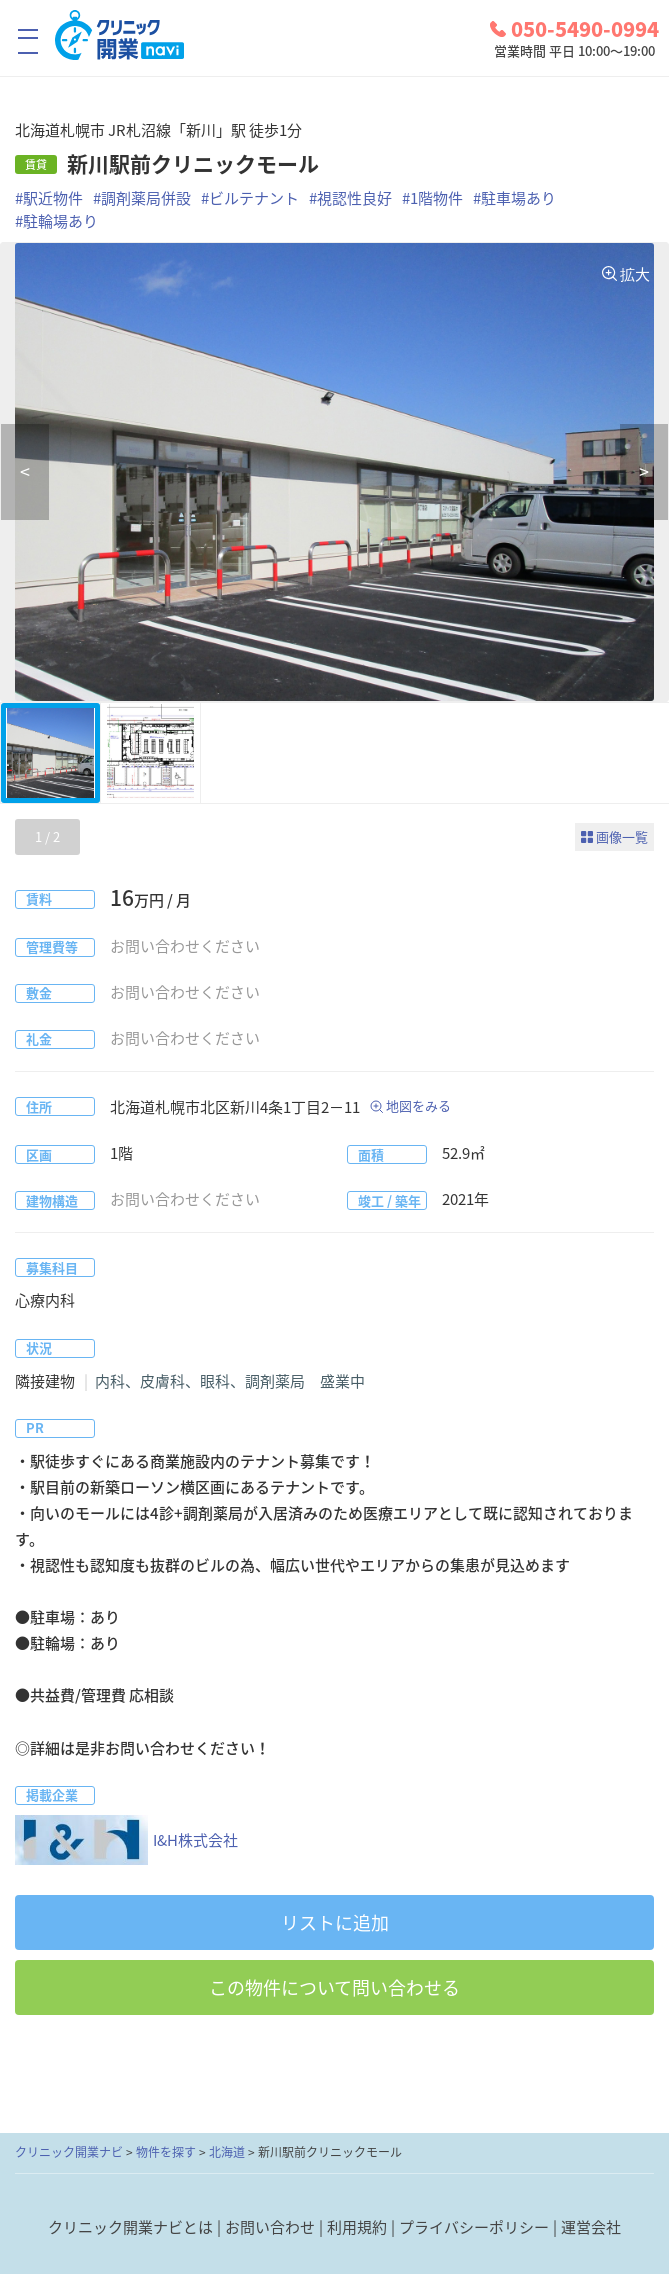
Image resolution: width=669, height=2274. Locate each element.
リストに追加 (335, 1922)
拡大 (635, 274)
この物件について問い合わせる (334, 1987)
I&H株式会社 (126, 1840)
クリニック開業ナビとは (130, 2227)
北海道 (227, 2152)
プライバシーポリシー (474, 2227)
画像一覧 (622, 836)
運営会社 (591, 2227)
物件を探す (166, 2152)
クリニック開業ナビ (69, 2152)
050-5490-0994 (574, 29)
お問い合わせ (270, 2227)
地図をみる (418, 1105)
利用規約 (357, 2227)
